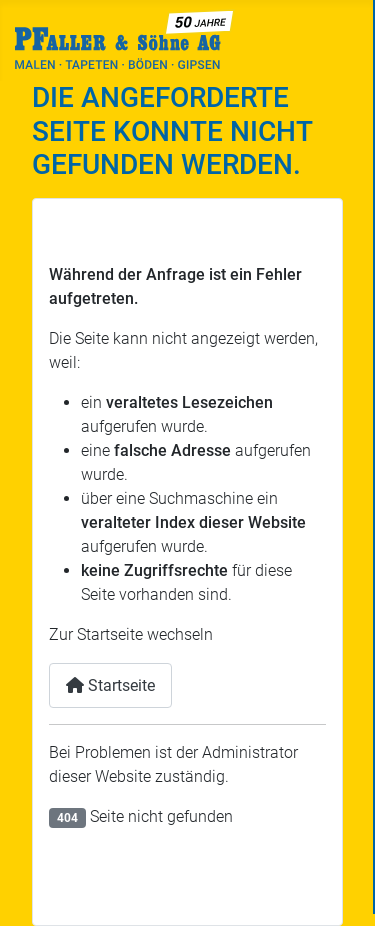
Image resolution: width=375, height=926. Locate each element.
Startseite (110, 685)
